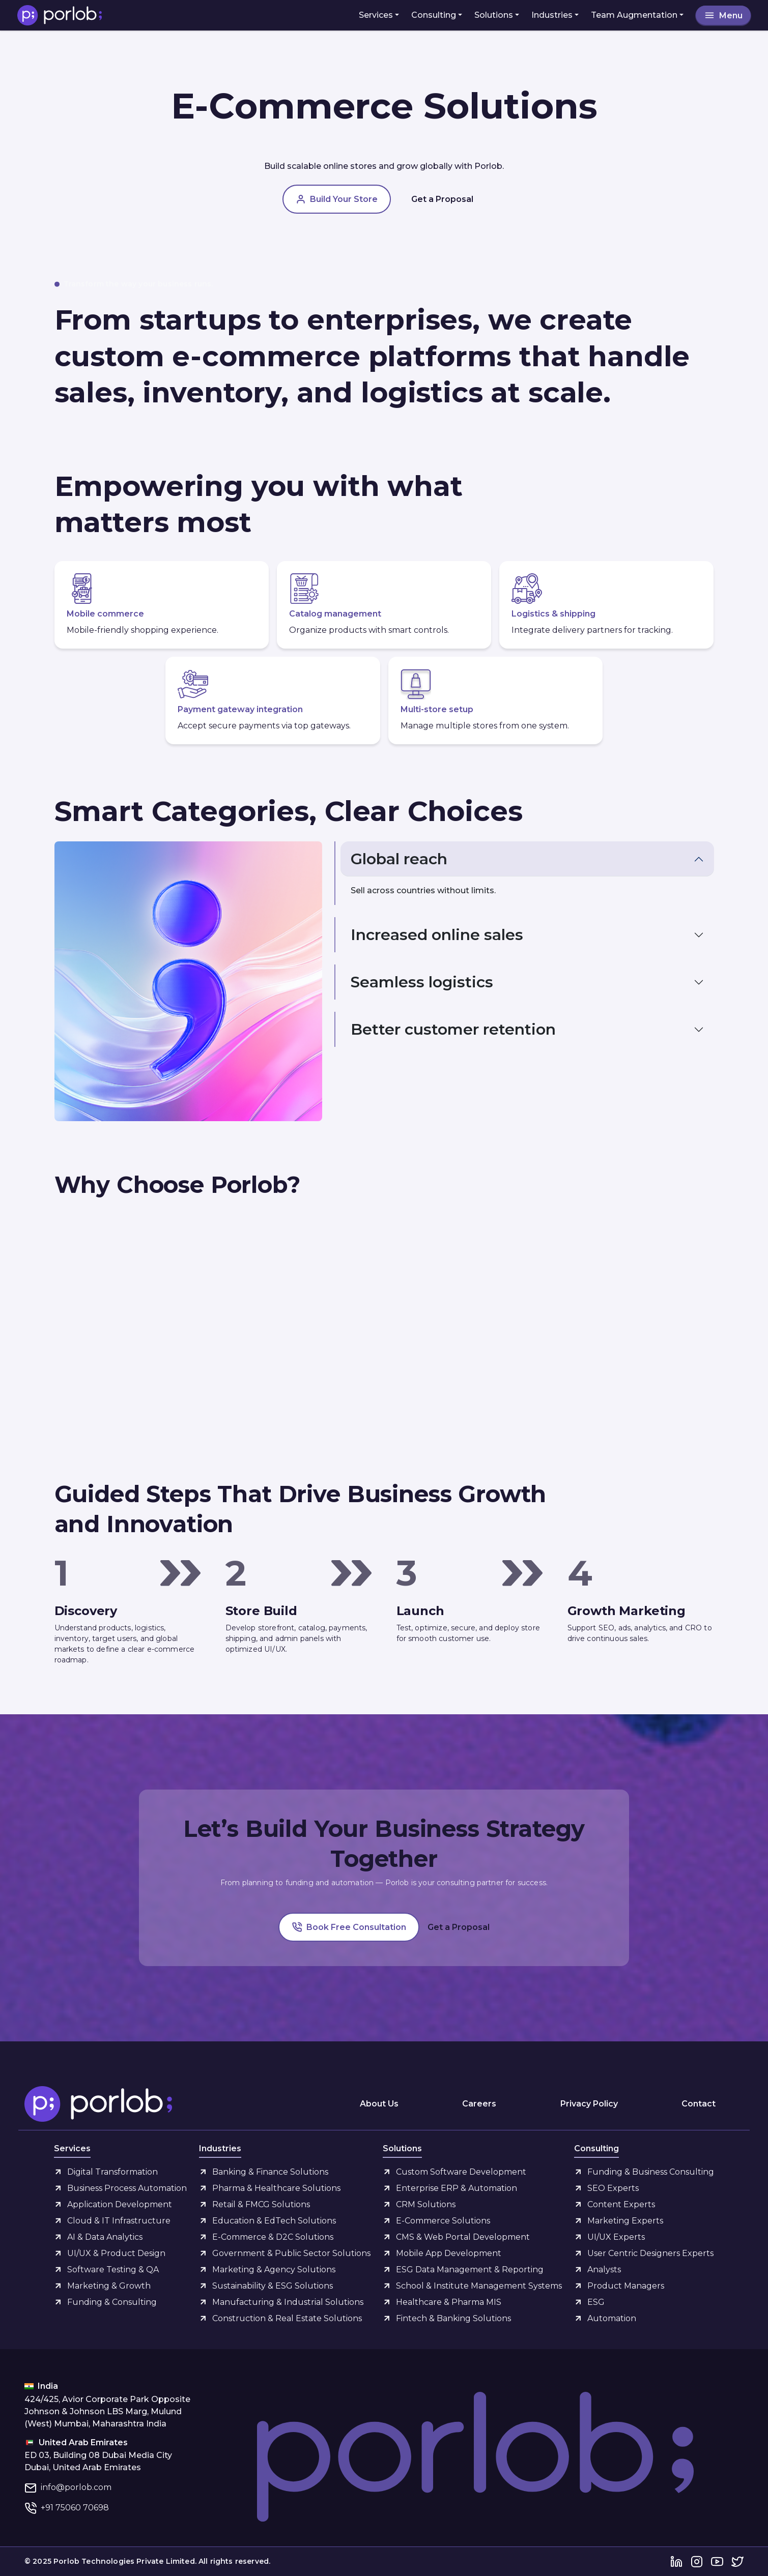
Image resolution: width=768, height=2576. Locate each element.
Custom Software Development (461, 2172)
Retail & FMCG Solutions (261, 2204)
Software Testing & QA (113, 2269)
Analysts (604, 2269)
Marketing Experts (625, 2221)
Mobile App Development (448, 2253)
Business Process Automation (127, 2188)
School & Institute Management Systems (479, 2286)
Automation (611, 2318)
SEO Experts (613, 2188)
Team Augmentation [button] (634, 15)
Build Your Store (337, 199)
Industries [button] (552, 15)
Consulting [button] (433, 15)
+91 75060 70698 (75, 2507)
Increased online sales (437, 934)
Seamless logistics (422, 982)
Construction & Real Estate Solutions (287, 2318)
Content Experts (621, 2204)
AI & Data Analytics (105, 2237)
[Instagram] (697, 2561)
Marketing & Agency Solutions (273, 2269)
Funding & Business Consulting (650, 2172)
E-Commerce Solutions (443, 2221)
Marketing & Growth (109, 2286)
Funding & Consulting (112, 2302)
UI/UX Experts (616, 2237)
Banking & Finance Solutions (270, 2172)
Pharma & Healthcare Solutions (276, 2188)
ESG (596, 2302)
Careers (479, 2104)
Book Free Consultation (349, 1927)
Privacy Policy (589, 2104)
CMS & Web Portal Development (463, 2237)
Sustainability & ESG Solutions (272, 2286)
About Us (379, 2104)
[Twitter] (737, 2561)
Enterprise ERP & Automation (456, 2188)
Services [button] (376, 15)
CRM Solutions (426, 2204)
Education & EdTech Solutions (274, 2221)
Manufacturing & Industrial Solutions (287, 2302)
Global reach (399, 859)
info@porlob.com (76, 2487)
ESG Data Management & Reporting (470, 2269)
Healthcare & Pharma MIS (448, 2302)
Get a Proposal (442, 199)
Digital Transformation (112, 2172)
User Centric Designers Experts (650, 2253)
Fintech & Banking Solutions (453, 2318)
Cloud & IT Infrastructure (118, 2221)
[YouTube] (717, 2561)
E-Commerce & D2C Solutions (272, 2237)
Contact (698, 2104)
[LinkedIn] (676, 2561)
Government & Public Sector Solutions (291, 2253)
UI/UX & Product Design (116, 2253)
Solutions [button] (493, 15)
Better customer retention (453, 1029)
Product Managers (625, 2286)
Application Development (119, 2204)
